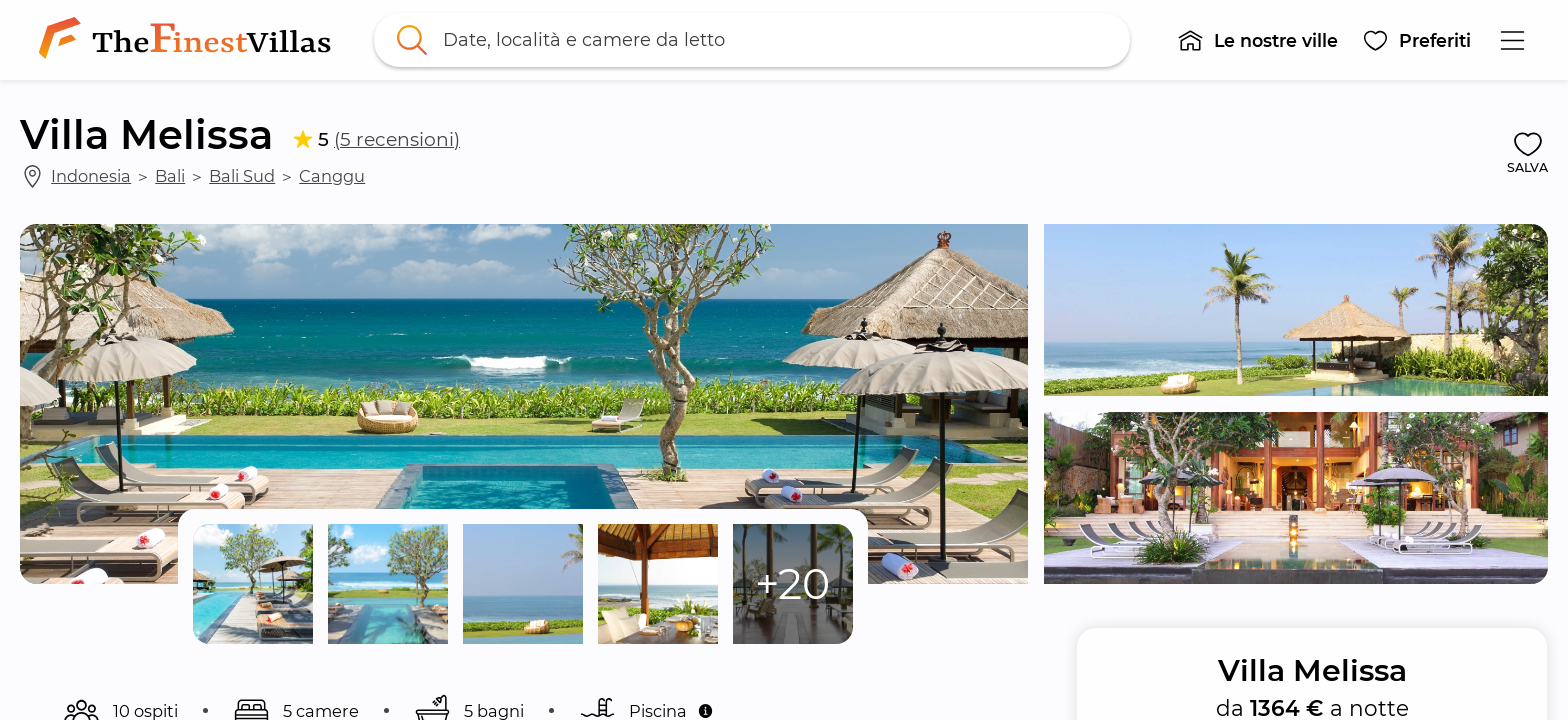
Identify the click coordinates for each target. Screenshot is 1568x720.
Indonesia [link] (91, 176)
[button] (1257, 40)
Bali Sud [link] (242, 176)
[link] (189, 40)
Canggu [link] (332, 176)
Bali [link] (170, 176)
